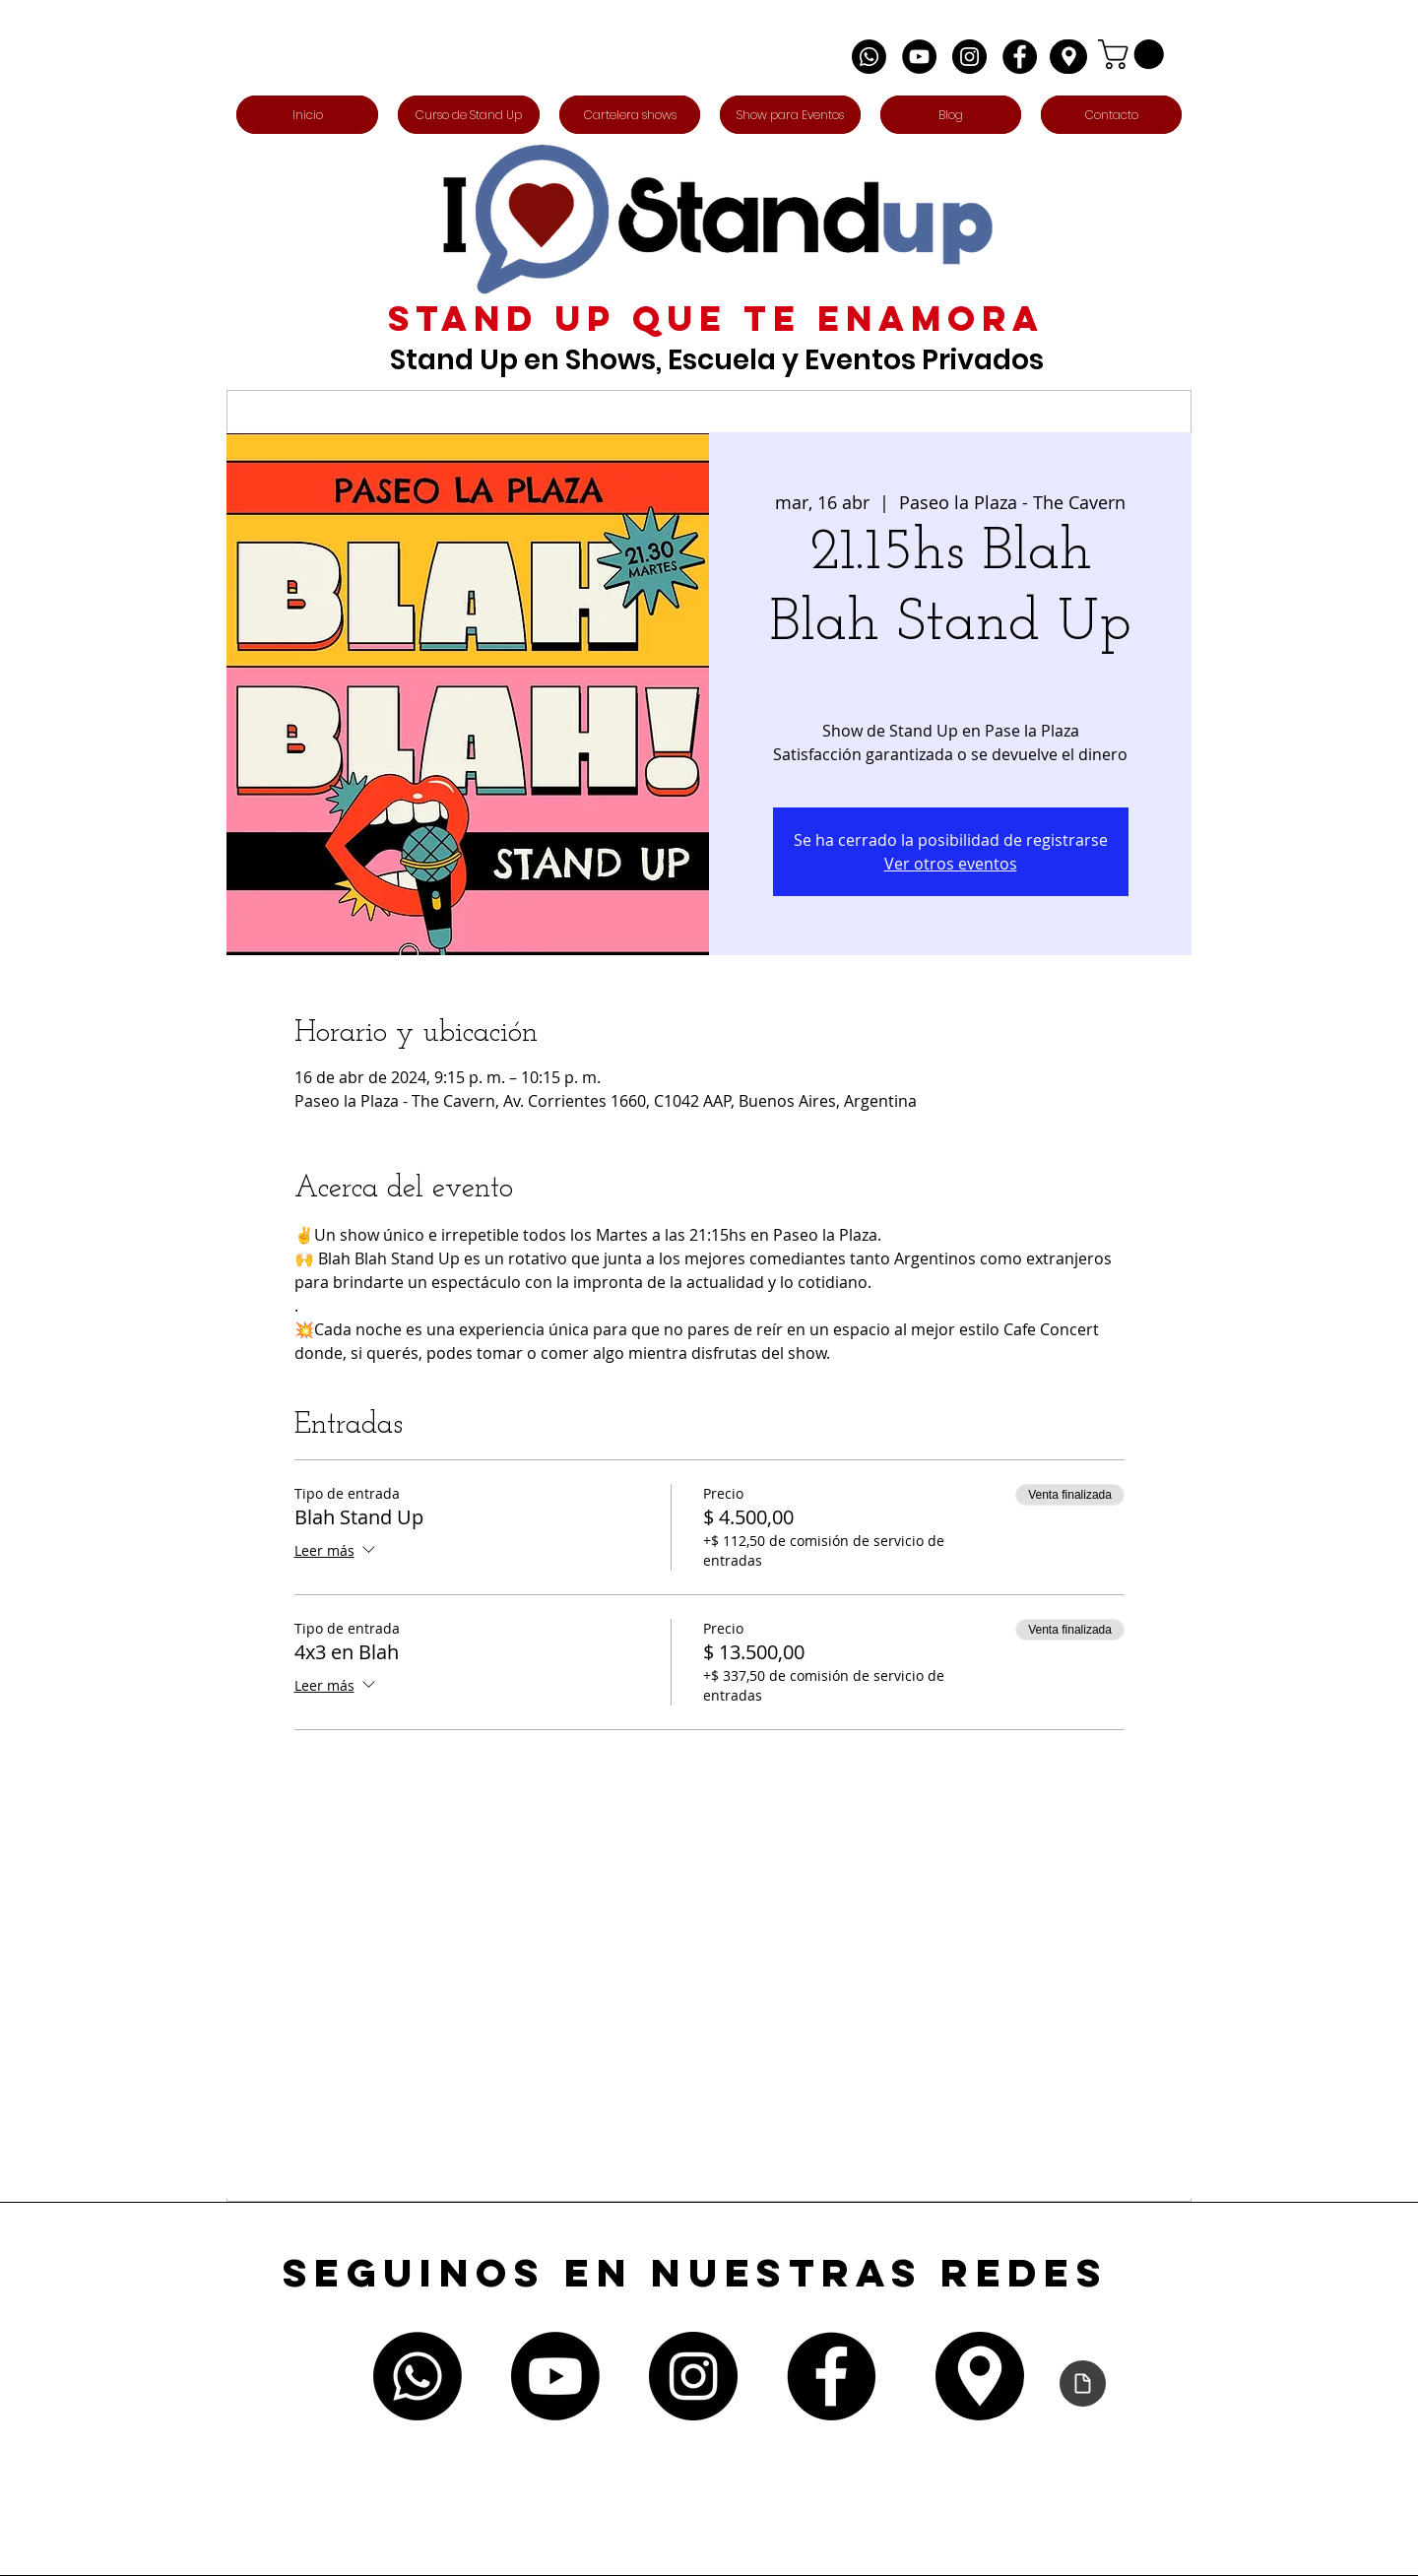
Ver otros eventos (950, 863)
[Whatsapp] (869, 56)
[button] (1134, 54)
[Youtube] (555, 2376)
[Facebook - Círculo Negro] (1019, 56)
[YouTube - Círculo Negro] (919, 56)
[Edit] (1068, 56)
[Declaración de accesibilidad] (1083, 2383)
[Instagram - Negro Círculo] (969, 56)
